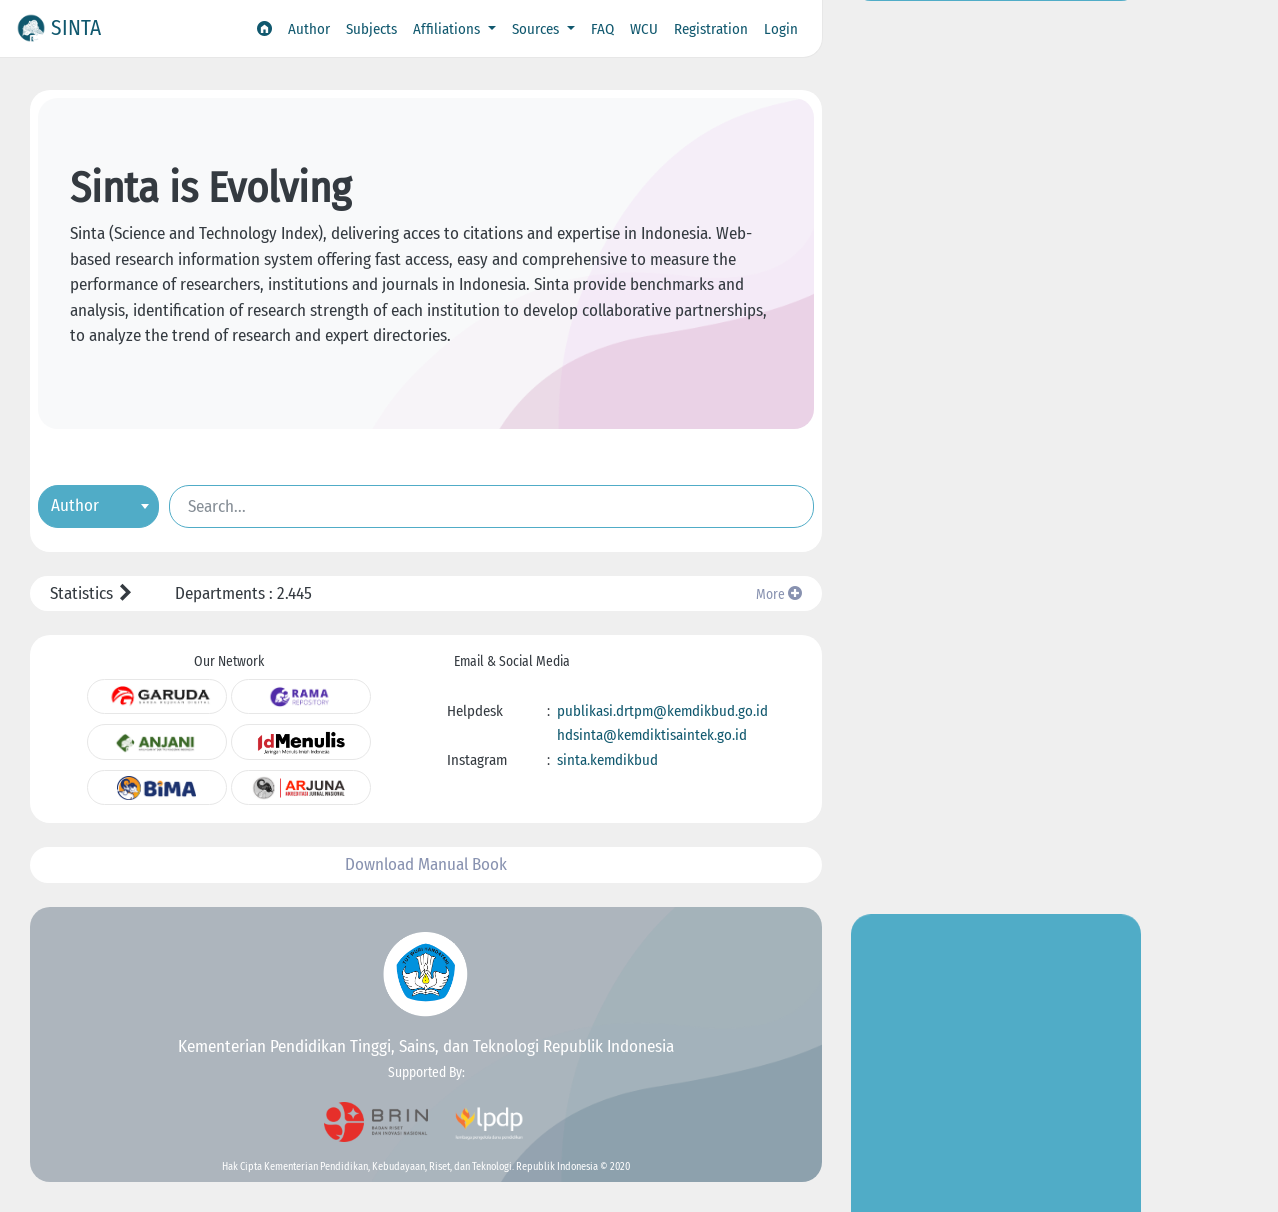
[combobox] (98, 505)
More (779, 594)
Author (309, 29)
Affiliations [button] (448, 29)
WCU (644, 29)
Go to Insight (996, 395)
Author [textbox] (75, 504)
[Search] (491, 506)
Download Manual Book (426, 864)
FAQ (602, 29)
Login (781, 29)
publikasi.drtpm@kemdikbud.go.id (662, 711)
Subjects (371, 29)
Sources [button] (537, 29)
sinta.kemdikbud (607, 760)
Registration (711, 29)
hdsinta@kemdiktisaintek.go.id (652, 735)
